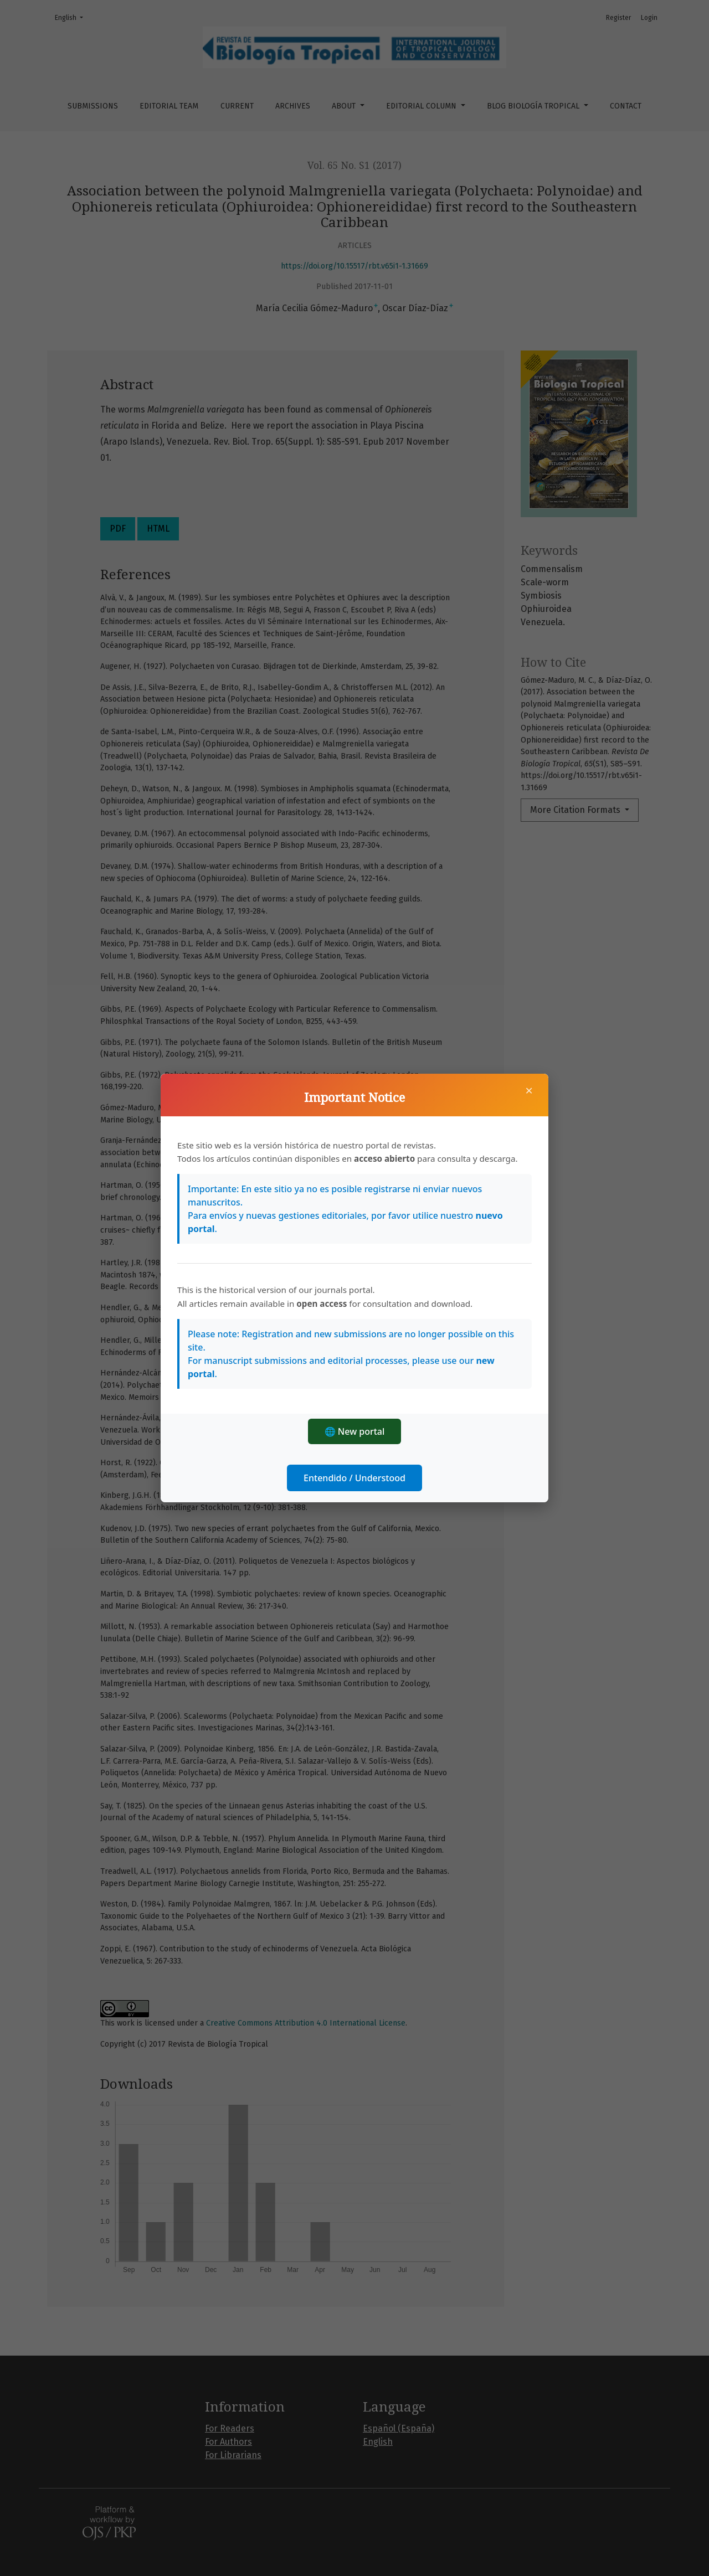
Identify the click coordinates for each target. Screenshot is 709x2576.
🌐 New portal (355, 1431)
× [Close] (529, 1090)
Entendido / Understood (354, 1478)
